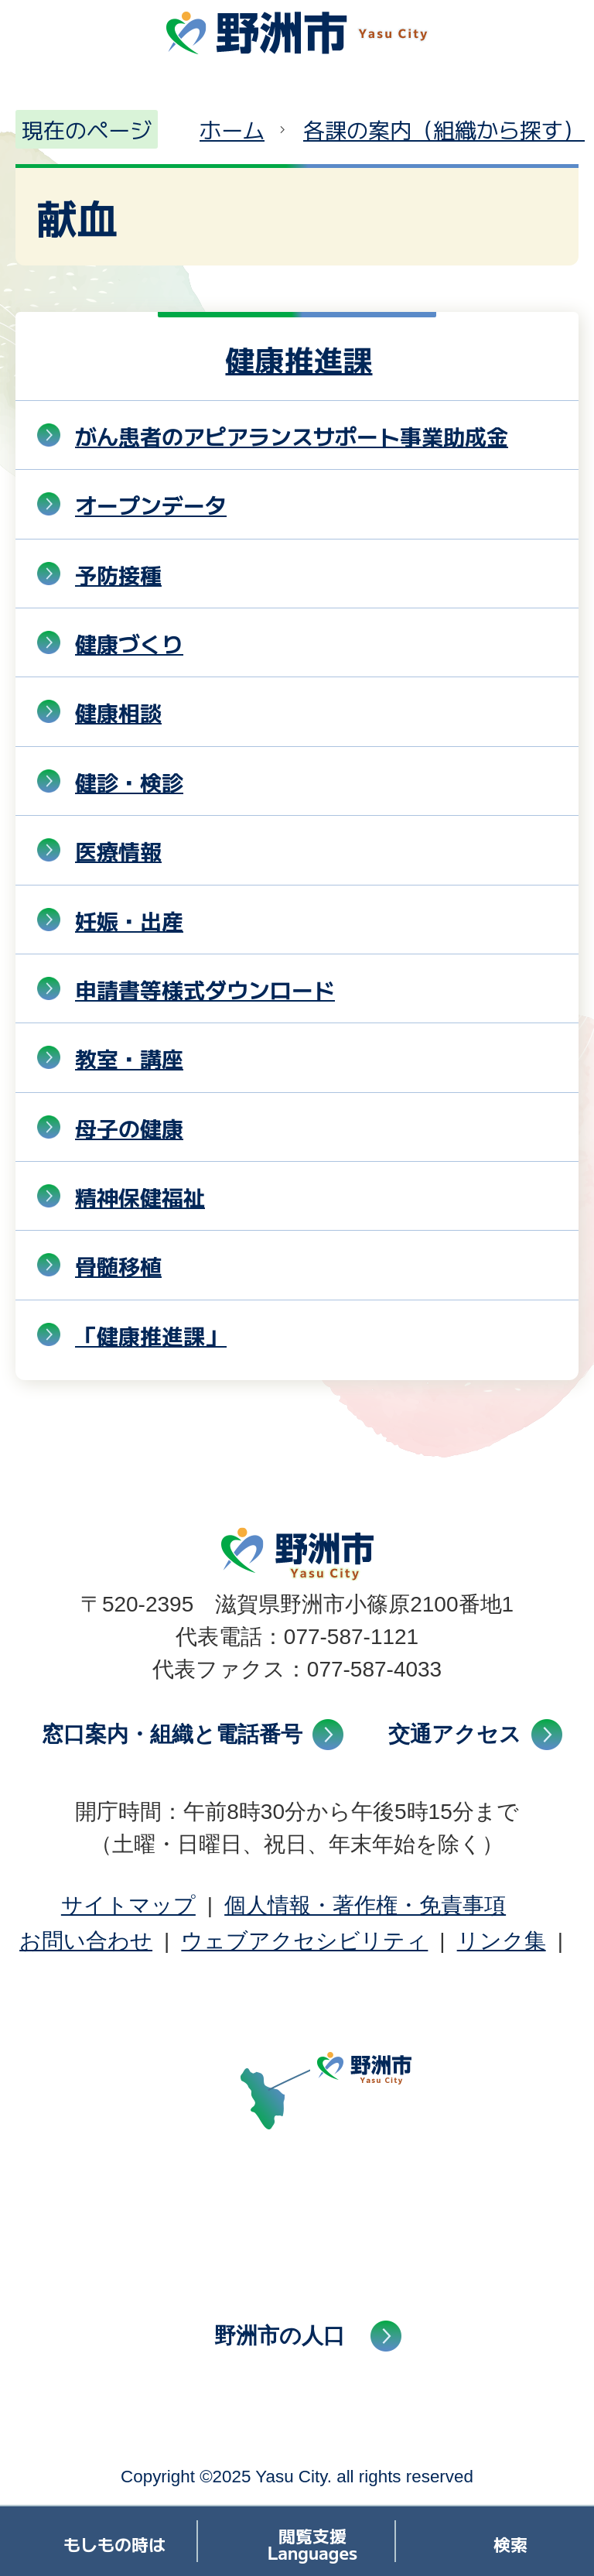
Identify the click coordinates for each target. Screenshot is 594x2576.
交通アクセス (454, 1734)
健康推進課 (298, 358)
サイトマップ (128, 1905)
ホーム (232, 129)
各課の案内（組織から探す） (444, 129)
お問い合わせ (85, 1941)
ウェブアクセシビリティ (304, 1941)
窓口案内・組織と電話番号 (172, 1734)
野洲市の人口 (279, 2336)
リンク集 (501, 1941)
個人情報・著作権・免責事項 (365, 1905)
